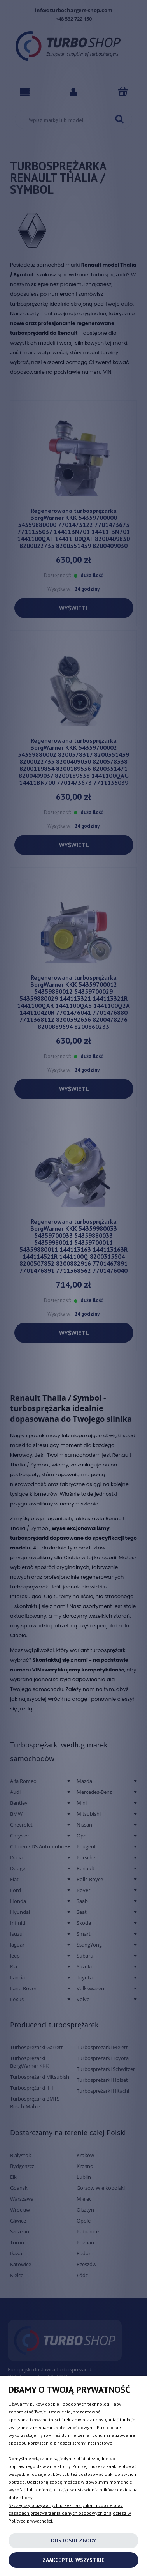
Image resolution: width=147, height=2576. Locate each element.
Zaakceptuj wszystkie (73, 2560)
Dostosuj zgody (73, 2540)
